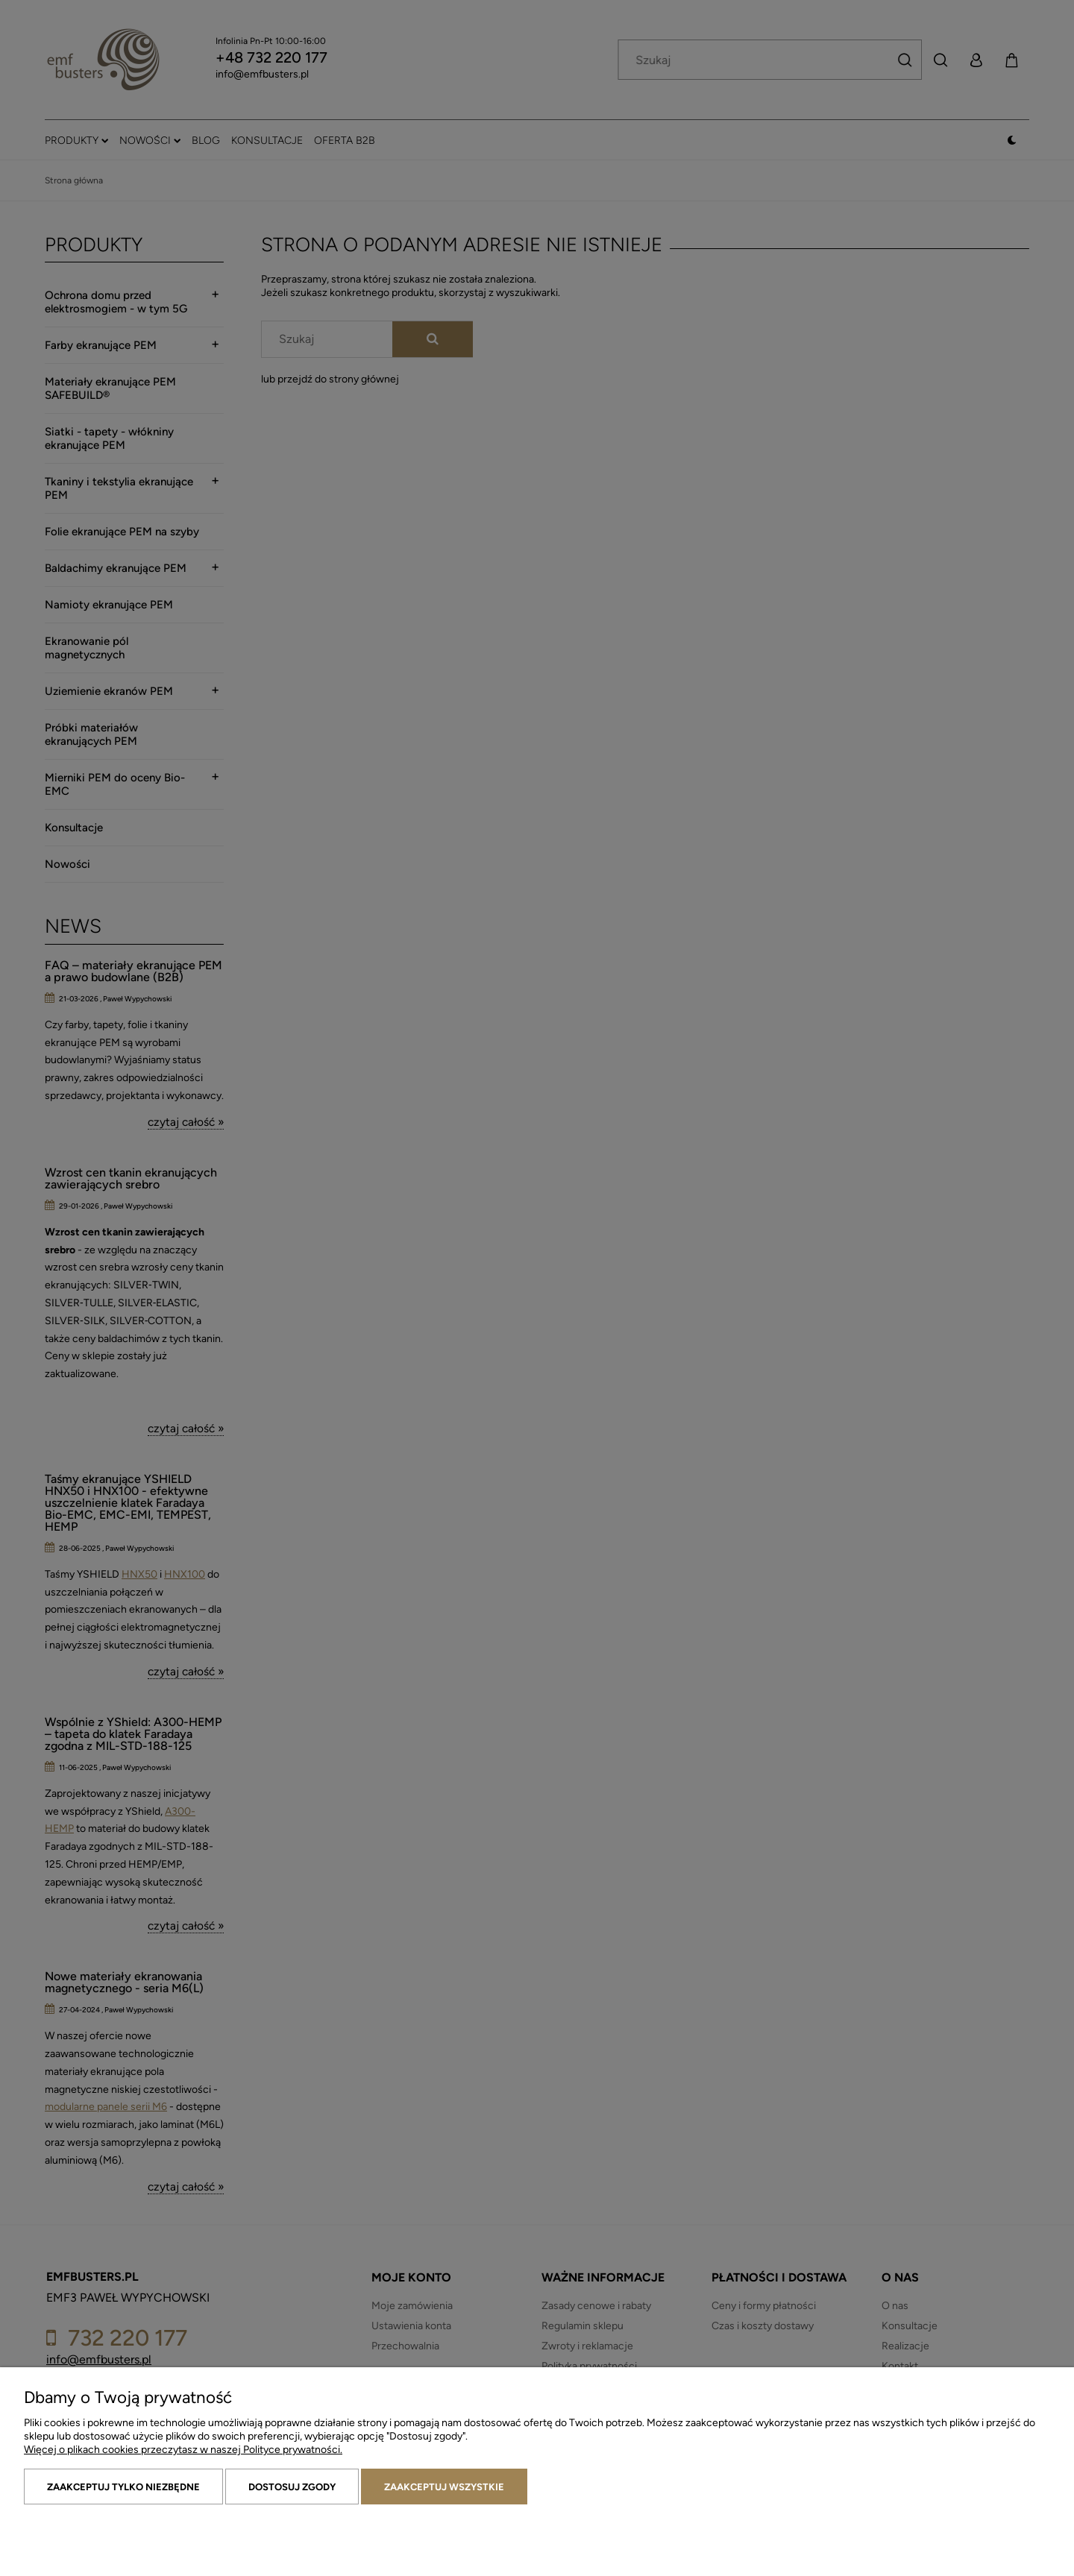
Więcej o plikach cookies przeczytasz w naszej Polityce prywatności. (183, 2449)
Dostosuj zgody (292, 2486)
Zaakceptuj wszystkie (444, 2486)
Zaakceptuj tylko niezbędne (123, 2486)
